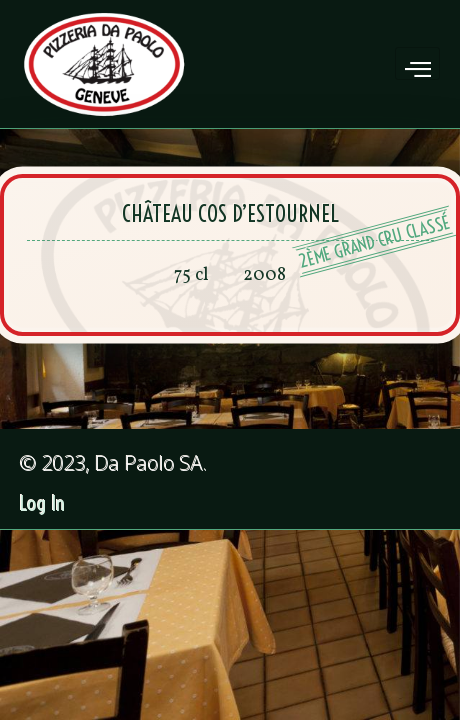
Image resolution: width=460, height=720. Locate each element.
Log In (42, 503)
